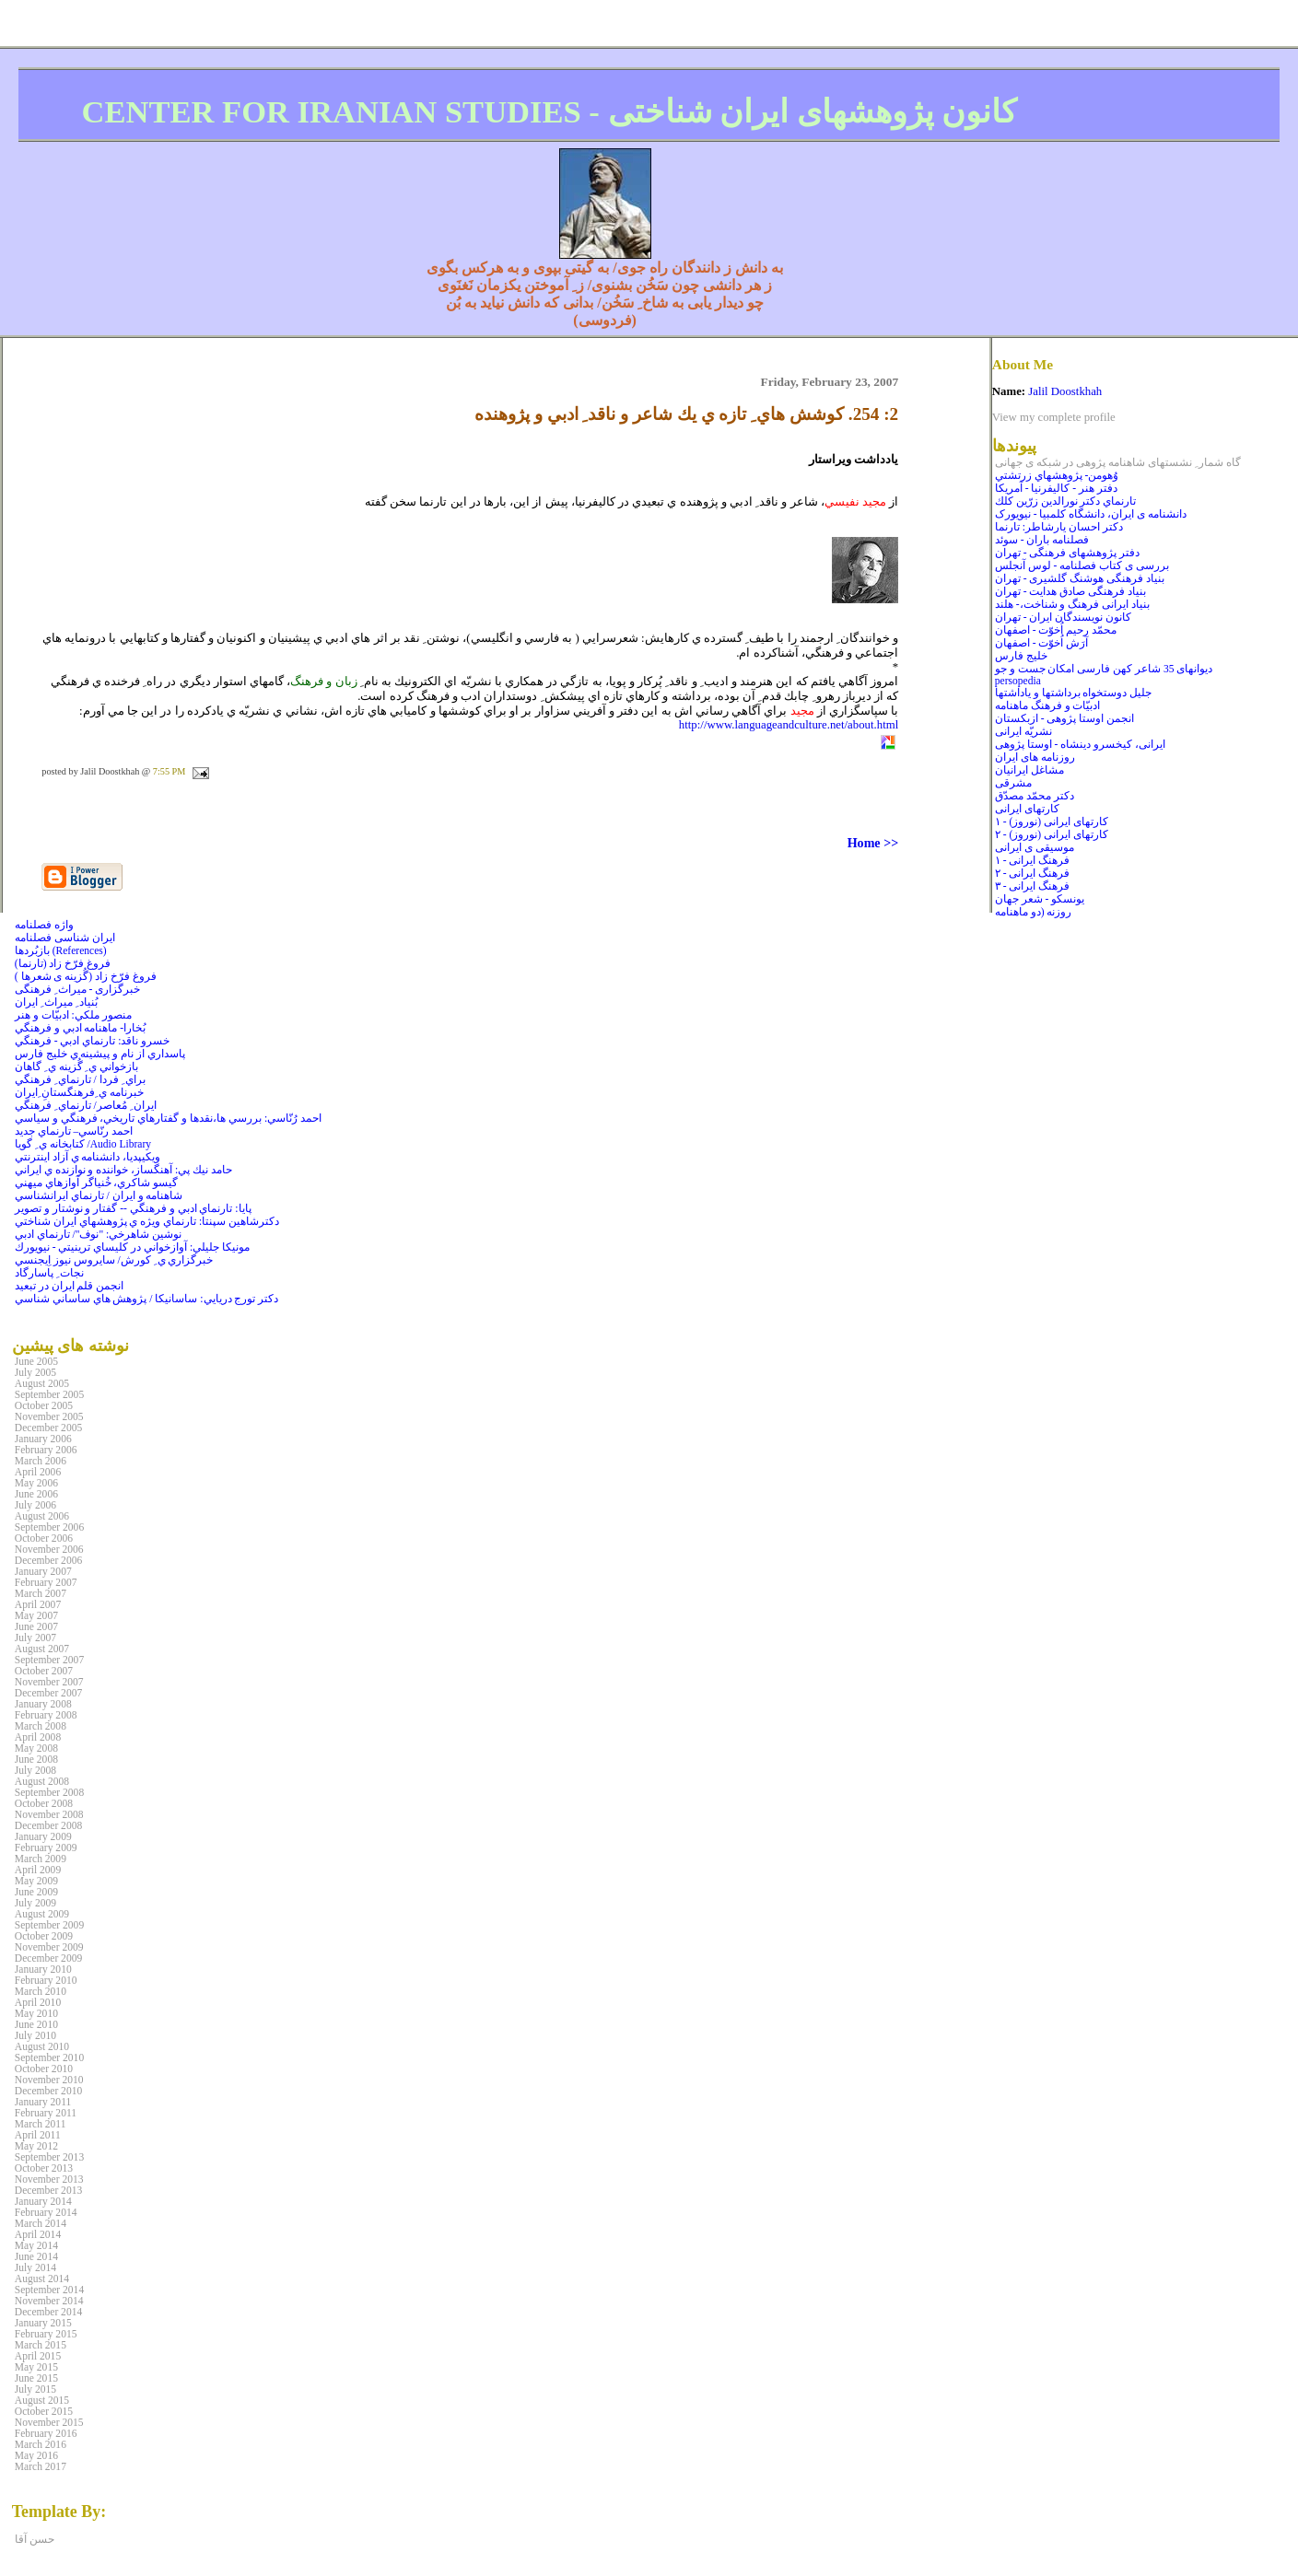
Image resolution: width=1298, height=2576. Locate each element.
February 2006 (46, 1449)
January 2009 (43, 1836)
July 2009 (35, 1902)
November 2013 (49, 2179)
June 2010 (36, 2024)
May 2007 (36, 1615)
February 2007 (46, 1582)
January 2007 (43, 1571)
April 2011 (38, 2134)
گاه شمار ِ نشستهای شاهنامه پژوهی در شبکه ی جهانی (1118, 462)
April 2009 (38, 1869)
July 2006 (35, 1504)
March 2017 (40, 2466)
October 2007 (44, 1670)
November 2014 (49, 2300)
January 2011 (43, 2101)
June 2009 (36, 1891)
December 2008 (48, 1825)
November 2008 (49, 1814)
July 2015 (35, 2389)
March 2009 (40, 1858)
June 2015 (36, 2378)
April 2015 (38, 2355)
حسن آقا (34, 2539)
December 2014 (48, 2311)
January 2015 (43, 2322)
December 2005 (48, 1427)
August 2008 (42, 1781)
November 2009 (49, 1946)
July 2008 (35, 1770)
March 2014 (40, 2223)
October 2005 (44, 1405)
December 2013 (48, 2190)
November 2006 (49, 1549)
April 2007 (38, 1604)
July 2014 (35, 2267)
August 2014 (42, 2278)
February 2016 (46, 2433)
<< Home (873, 842)
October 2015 (44, 2411)
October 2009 (44, 1935)
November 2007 (49, 1681)
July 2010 (35, 2035)
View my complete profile (1054, 417)
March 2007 (40, 1593)
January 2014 (43, 2201)
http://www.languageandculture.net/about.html (788, 724)
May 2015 (36, 2366)
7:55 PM (169, 771)
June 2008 (36, 1759)
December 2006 (48, 1560)
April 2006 (38, 1471)
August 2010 (42, 2046)
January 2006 (43, 1438)
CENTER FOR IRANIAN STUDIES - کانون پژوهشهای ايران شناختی (549, 111)
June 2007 (36, 1626)
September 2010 (49, 2057)
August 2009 (42, 1913)
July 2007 (35, 1637)
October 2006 (44, 1538)
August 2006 (42, 1515)
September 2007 (49, 1659)
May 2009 (36, 1880)
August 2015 (42, 2400)
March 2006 (40, 1460)
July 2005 (35, 1372)
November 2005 (49, 1416)
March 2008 (40, 1725)
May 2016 (36, 2455)
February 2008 (46, 1714)
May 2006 (36, 1482)
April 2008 (38, 1737)
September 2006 (49, 1527)
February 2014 (46, 2212)
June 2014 (36, 2256)
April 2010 (38, 2002)
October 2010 (44, 2068)
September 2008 (49, 1792)
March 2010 (40, 1991)
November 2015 (49, 2422)
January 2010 (43, 1969)
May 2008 (36, 1748)
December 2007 (48, 1692)
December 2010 (48, 2090)
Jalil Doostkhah (1065, 391)
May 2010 (36, 2013)
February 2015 (46, 2333)
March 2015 (40, 2344)
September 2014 (49, 2289)
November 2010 (49, 2079)
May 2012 (36, 2145)
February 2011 (45, 2112)
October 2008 (44, 1803)
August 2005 (42, 1383)
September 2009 (49, 1924)
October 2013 (44, 2168)
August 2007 (42, 1648)
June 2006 (36, 1493)
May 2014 (36, 2245)
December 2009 (48, 1958)
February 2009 (46, 1847)
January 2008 (43, 1703)
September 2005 (49, 1394)
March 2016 (40, 2444)
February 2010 (46, 1980)
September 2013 (49, 2156)
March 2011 (40, 2123)
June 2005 (36, 1361)
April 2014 (38, 2234)
